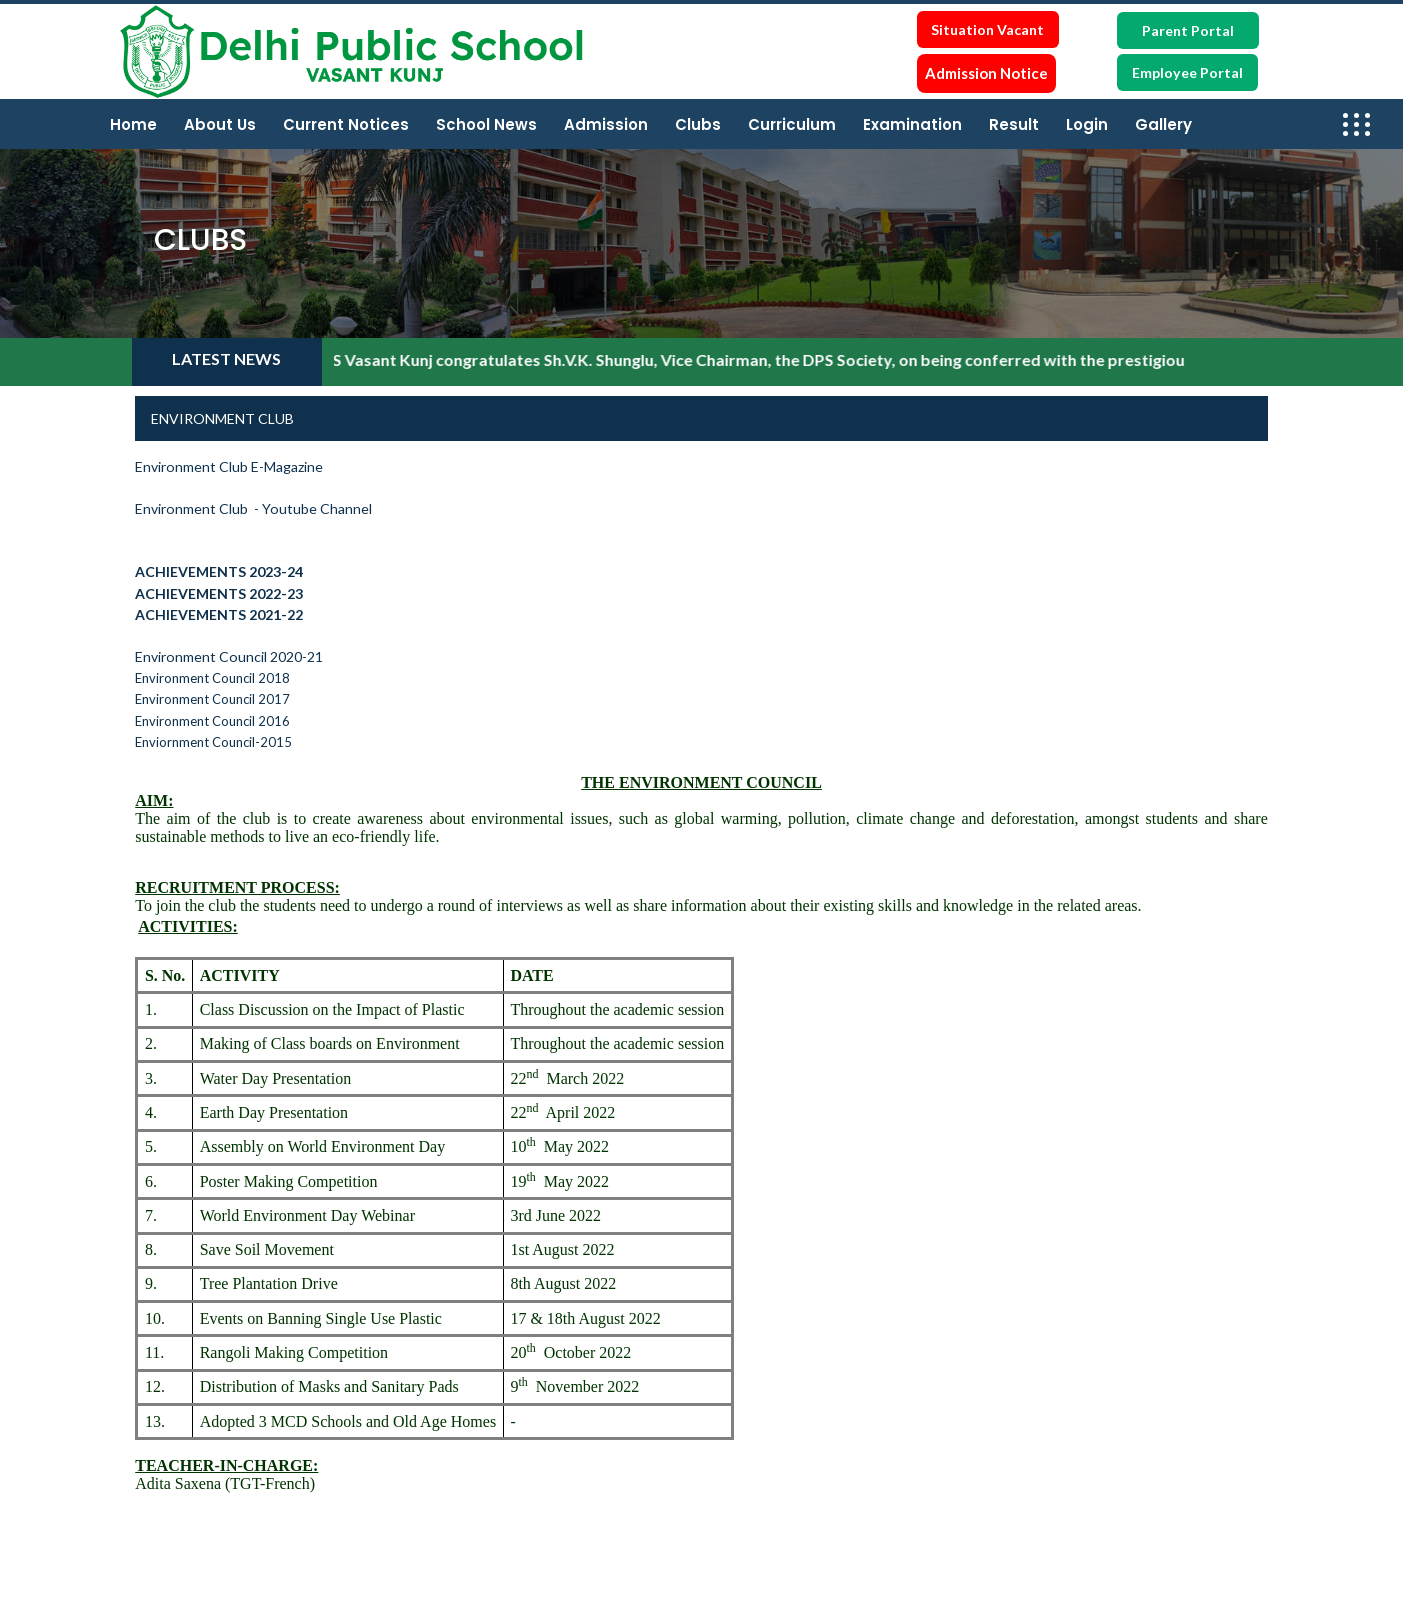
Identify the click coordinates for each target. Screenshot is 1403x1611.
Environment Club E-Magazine (229, 466)
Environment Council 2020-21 (229, 656)
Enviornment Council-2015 (213, 742)
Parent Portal (1188, 30)
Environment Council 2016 (212, 721)
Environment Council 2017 (212, 699)
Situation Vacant (987, 29)
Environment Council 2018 (212, 678)
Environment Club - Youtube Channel (256, 508)
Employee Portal (1187, 72)
